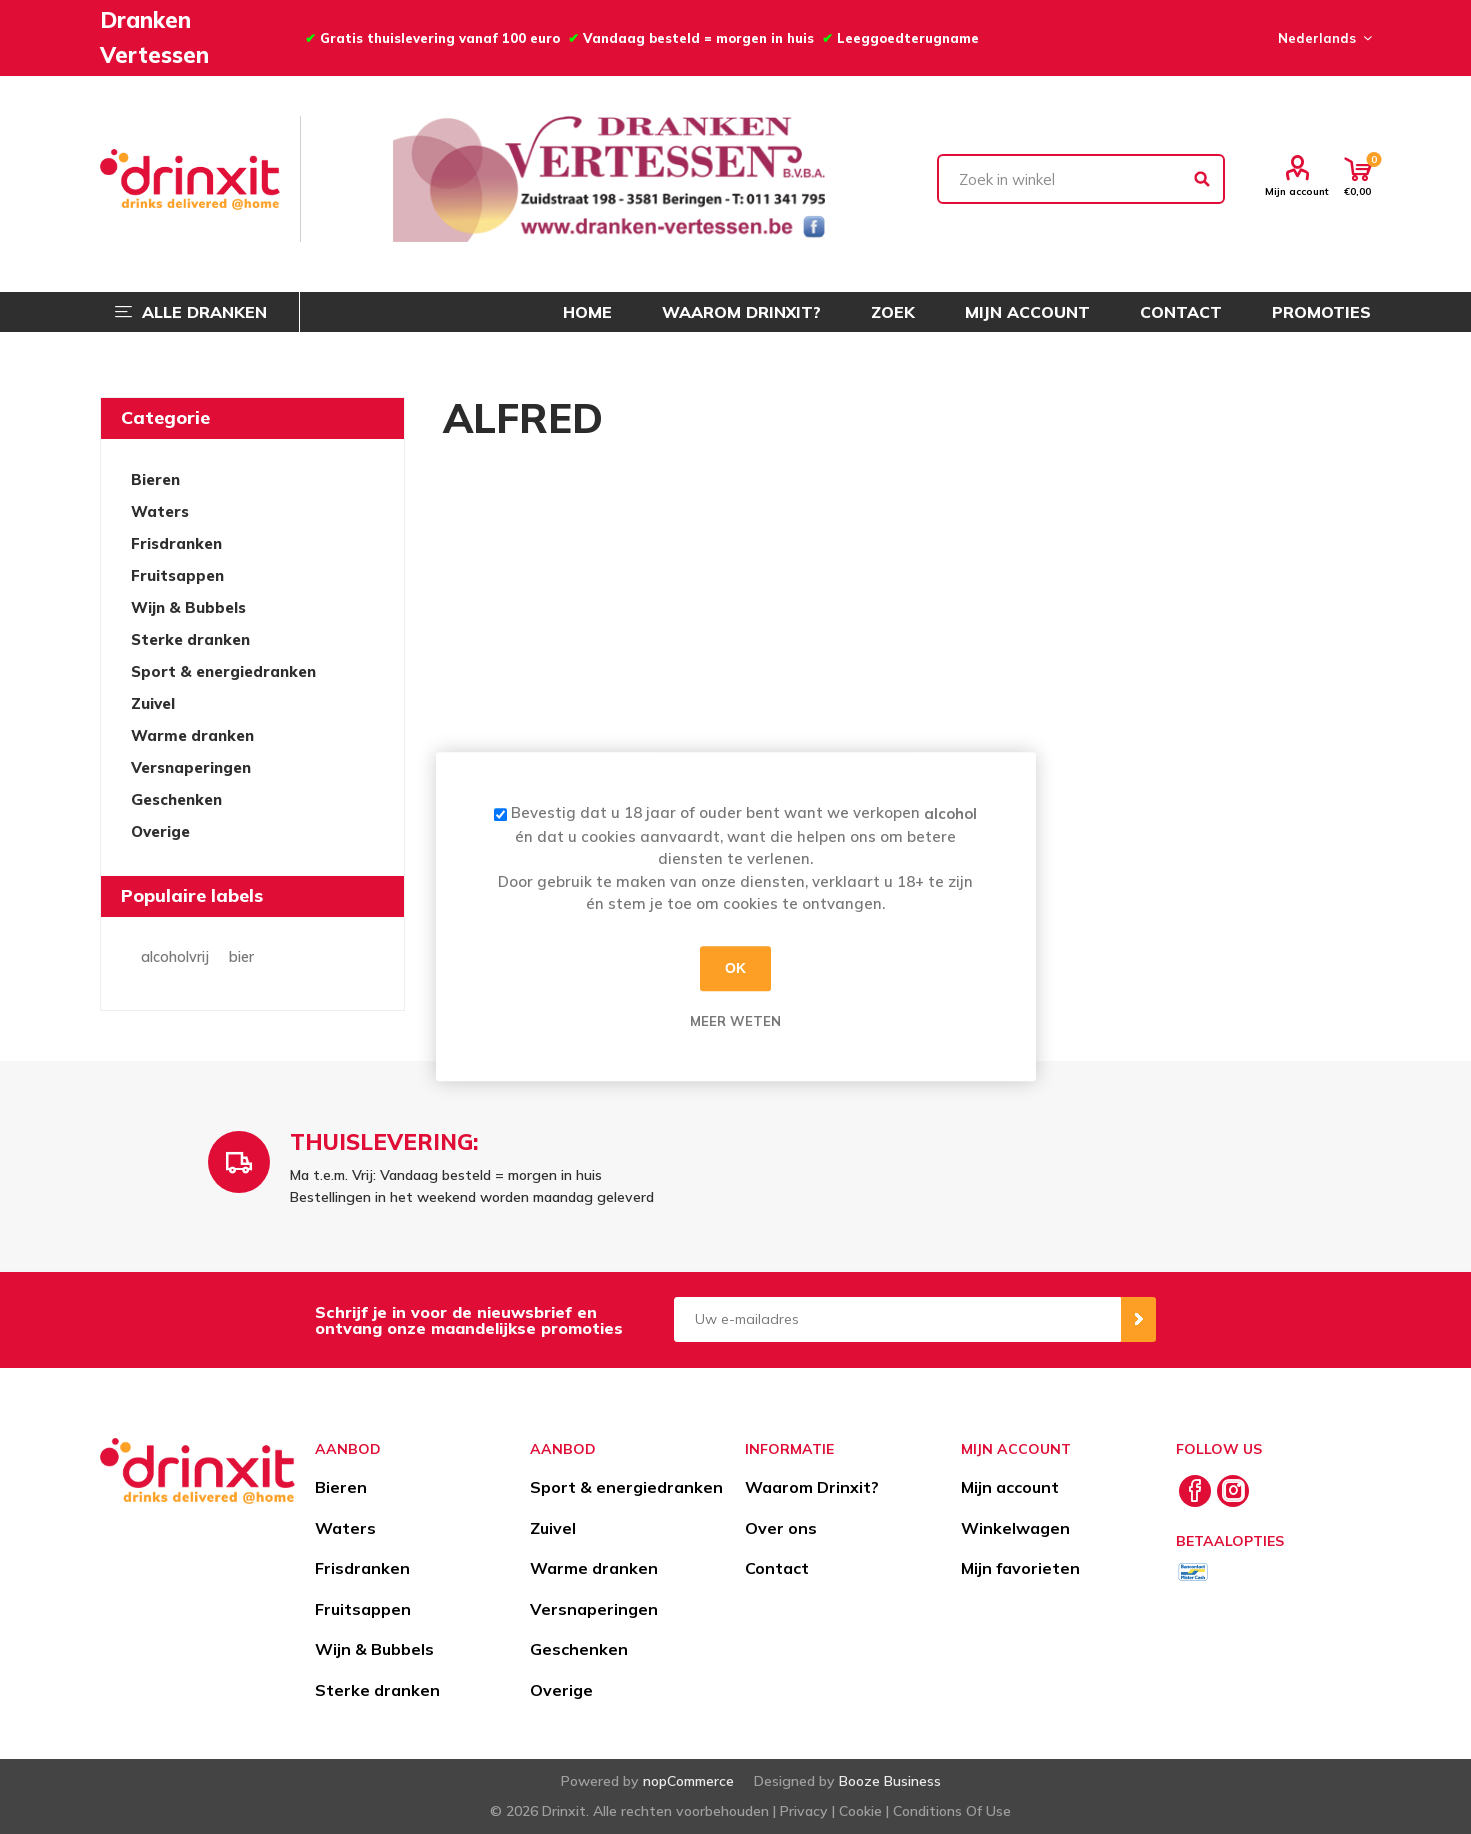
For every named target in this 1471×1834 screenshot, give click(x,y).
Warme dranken (192, 735)
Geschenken (176, 799)
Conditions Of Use (952, 1811)
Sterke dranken (190, 639)
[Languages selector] (1322, 38)
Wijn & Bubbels (188, 607)
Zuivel (153, 703)
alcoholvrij (175, 957)
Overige (160, 831)
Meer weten (735, 1021)
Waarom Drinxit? (812, 1487)
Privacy (804, 1811)
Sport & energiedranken (223, 671)
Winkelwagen (1015, 1528)
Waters (160, 511)
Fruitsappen (177, 575)
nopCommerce (688, 1781)
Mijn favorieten (1020, 1568)
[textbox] (1081, 179)
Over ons (781, 1528)
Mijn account (1297, 191)
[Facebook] (1195, 1491)
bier (241, 957)
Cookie (860, 1811)
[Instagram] (1233, 1491)
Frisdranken (176, 543)
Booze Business (890, 1781)
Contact (777, 1568)
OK (735, 968)
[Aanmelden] (897, 1319)
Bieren (155, 479)
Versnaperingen (191, 767)
